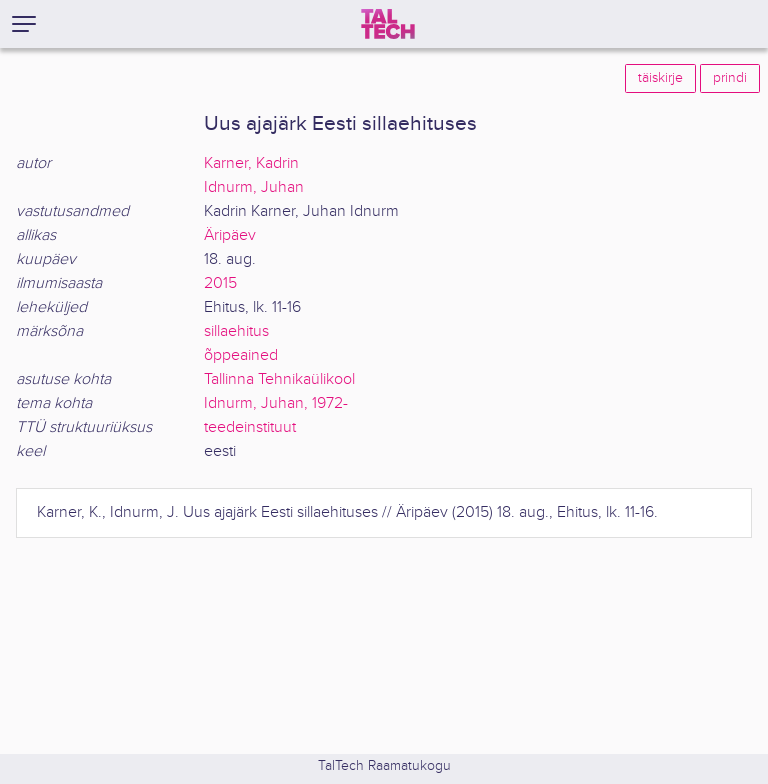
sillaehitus (236, 331)
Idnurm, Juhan (254, 187)
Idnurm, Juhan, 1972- (276, 403)
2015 (220, 283)
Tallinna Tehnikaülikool (279, 379)
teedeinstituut (250, 427)
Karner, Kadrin (251, 163)
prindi (730, 78)
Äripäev (230, 235)
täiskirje (660, 78)
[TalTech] (388, 24)
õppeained (241, 355)
